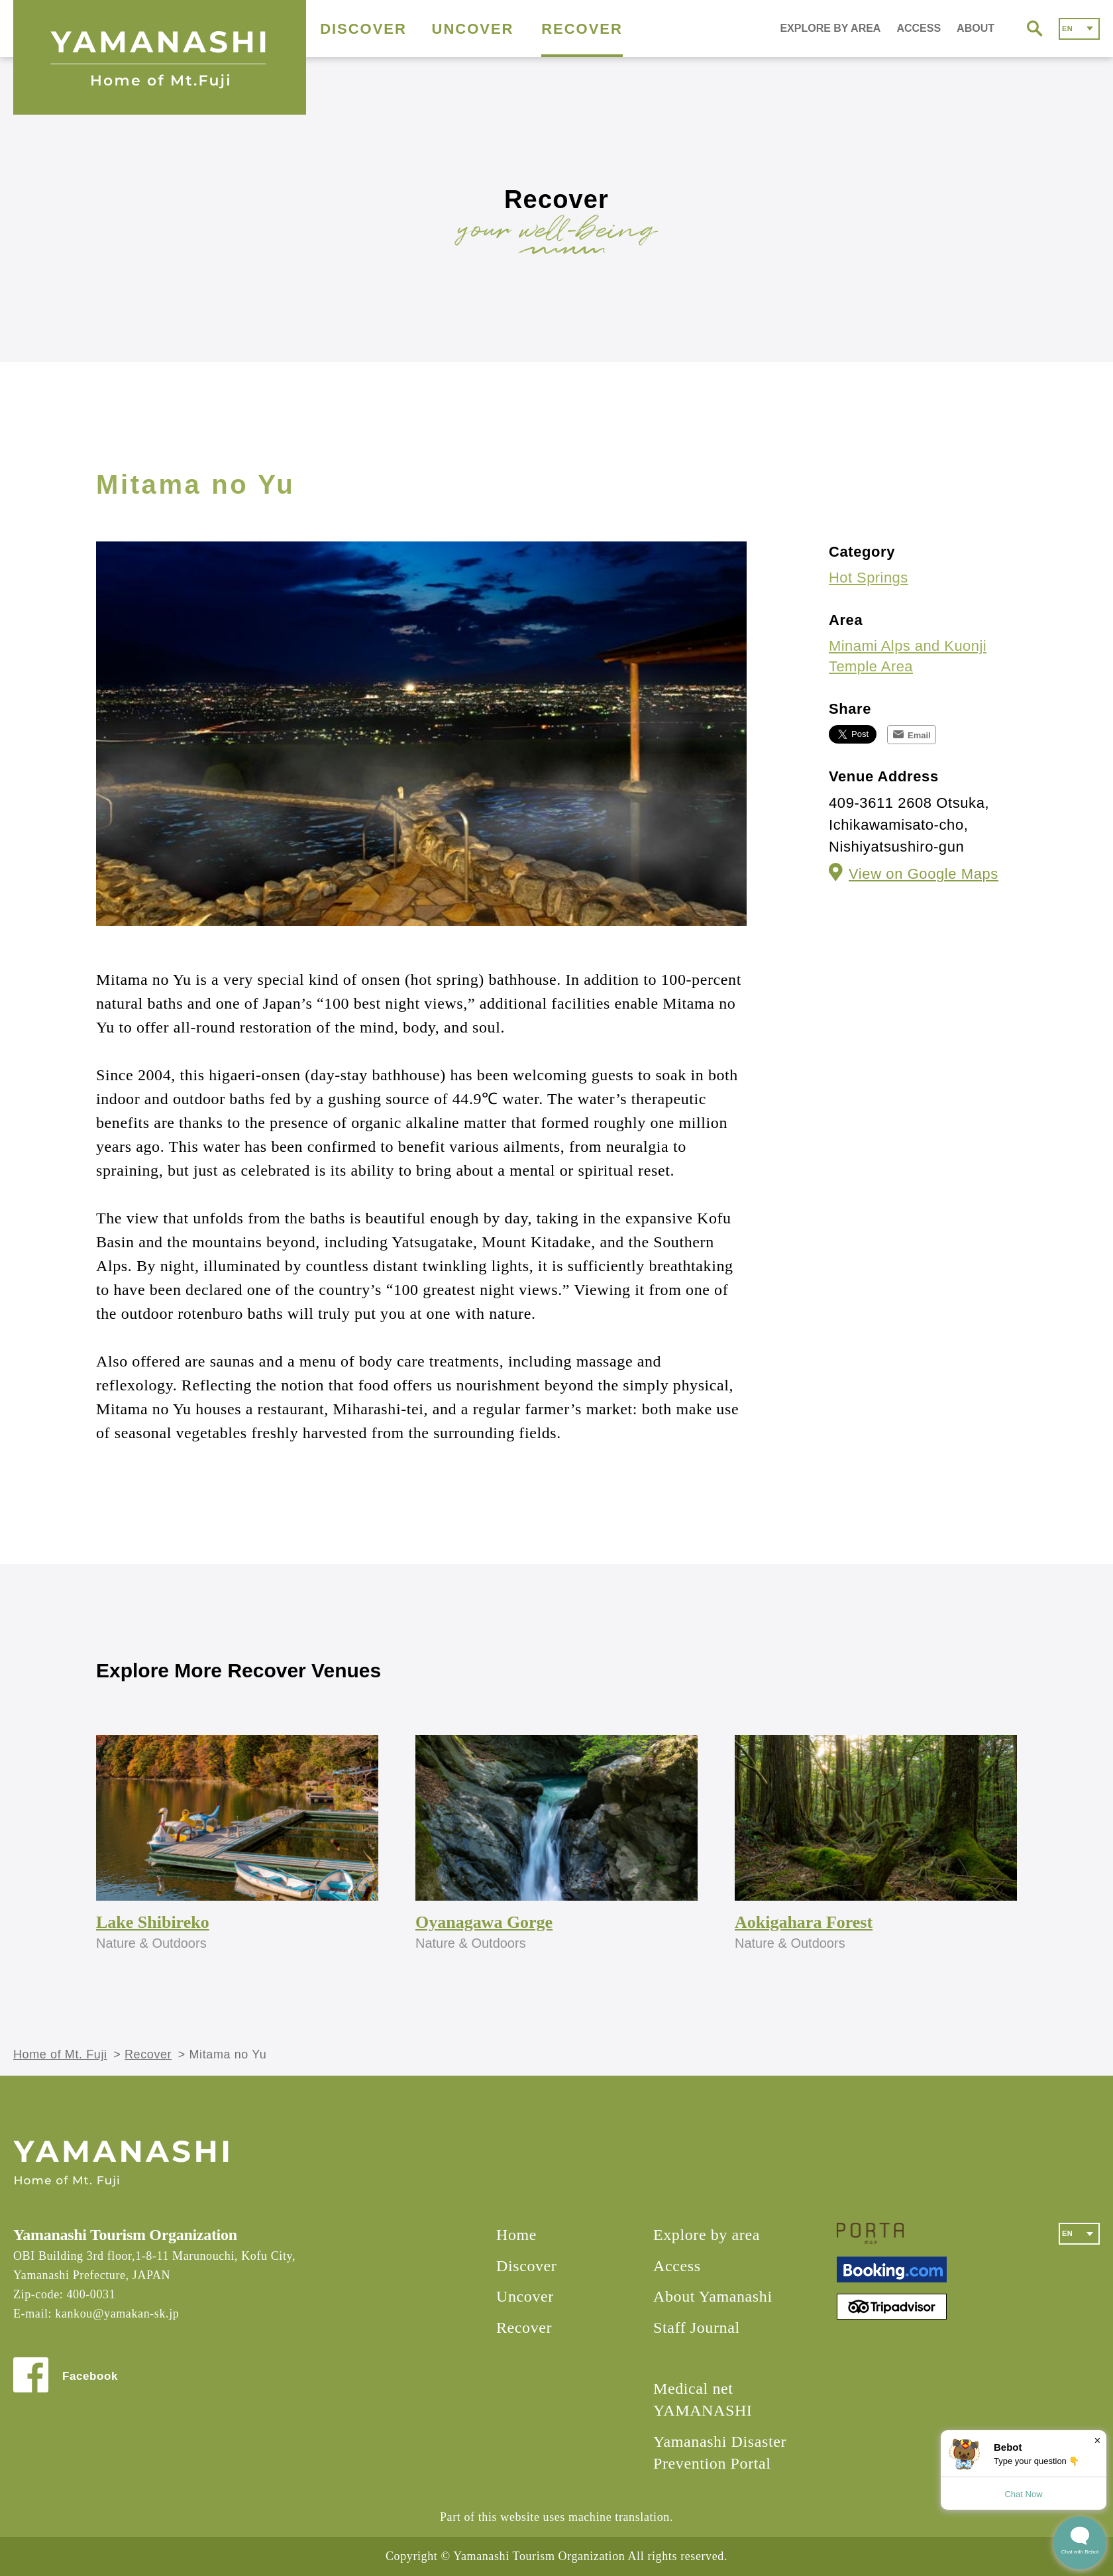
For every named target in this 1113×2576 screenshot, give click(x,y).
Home (516, 2234)
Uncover (525, 2296)
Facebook (90, 2376)
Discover (526, 2265)
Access (677, 2265)
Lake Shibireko (152, 1922)
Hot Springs (868, 577)
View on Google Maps (923, 874)
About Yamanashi (712, 2296)
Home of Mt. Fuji (60, 2054)
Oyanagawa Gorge (484, 1922)
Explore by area (706, 2234)
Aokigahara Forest (804, 1922)
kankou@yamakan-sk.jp (117, 2313)
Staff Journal (696, 2327)
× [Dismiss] (1097, 2440)
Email (919, 735)
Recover (148, 2054)
